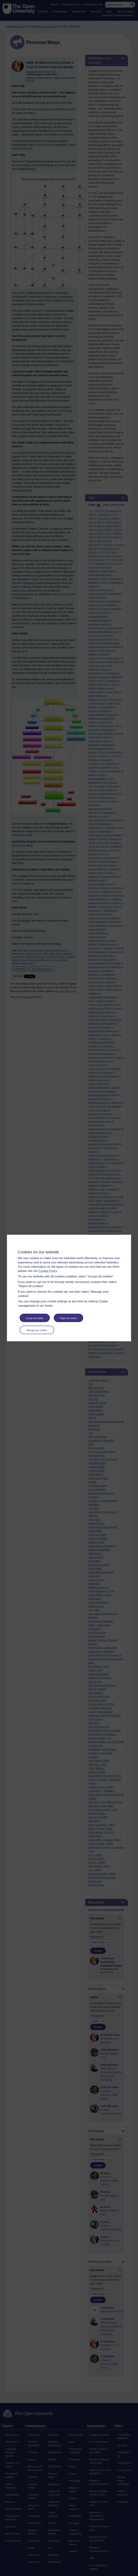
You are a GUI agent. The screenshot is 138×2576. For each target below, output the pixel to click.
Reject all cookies (68, 1318)
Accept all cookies (34, 1318)
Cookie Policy (48, 1271)
